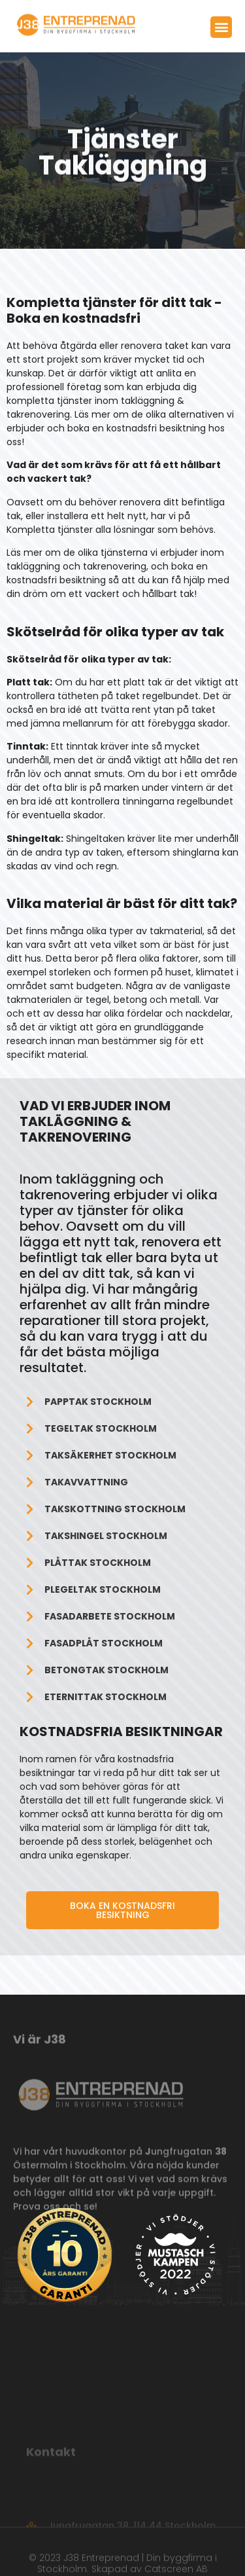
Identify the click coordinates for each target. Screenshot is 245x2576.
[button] (221, 29)
